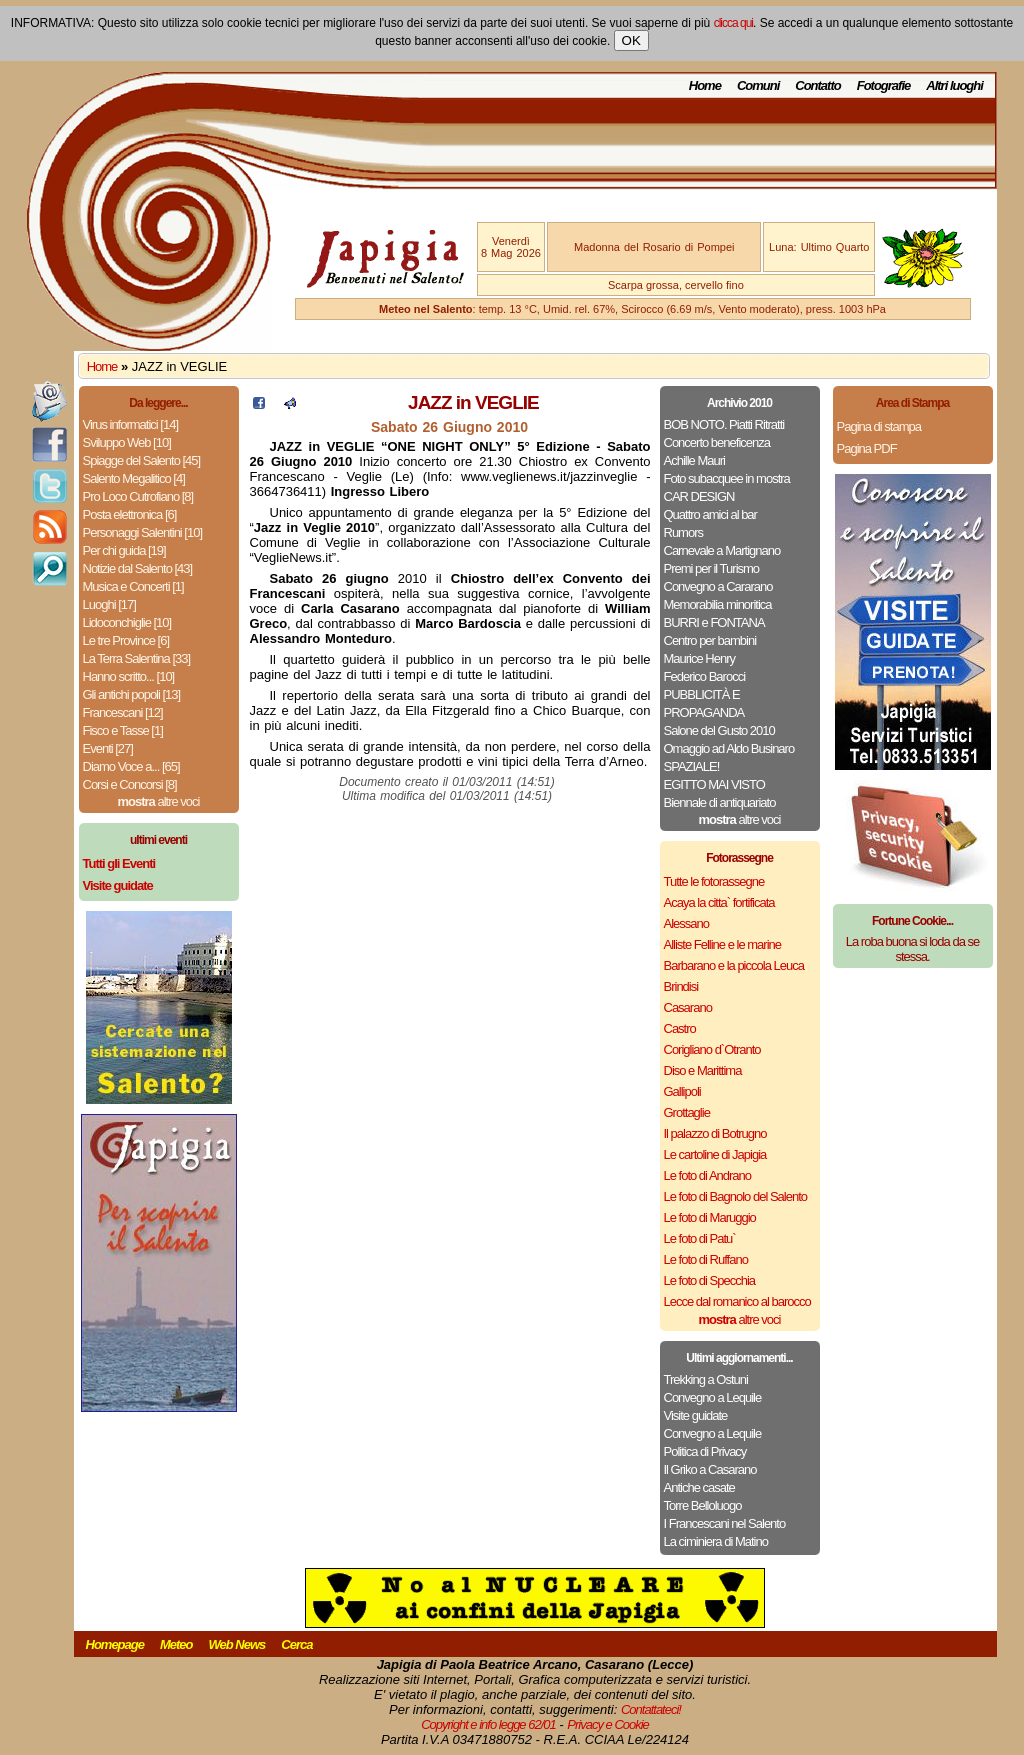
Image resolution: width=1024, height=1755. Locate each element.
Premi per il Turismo (712, 568)
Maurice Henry (700, 658)
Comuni (758, 85)
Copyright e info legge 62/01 (488, 1724)
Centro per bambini (710, 640)
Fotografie (884, 85)
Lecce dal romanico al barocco (737, 1301)
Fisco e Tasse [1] (123, 730)
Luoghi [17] (109, 604)
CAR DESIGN (699, 496)
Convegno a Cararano (718, 586)
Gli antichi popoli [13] (132, 694)
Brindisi (681, 986)
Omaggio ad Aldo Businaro (729, 748)
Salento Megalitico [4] (134, 478)
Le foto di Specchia (710, 1280)
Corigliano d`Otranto (712, 1049)
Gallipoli (682, 1091)
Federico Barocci (705, 676)
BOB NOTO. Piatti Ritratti (724, 424)
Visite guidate (696, 1415)
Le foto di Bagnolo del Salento (735, 1196)
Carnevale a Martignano (722, 550)
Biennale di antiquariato (720, 802)
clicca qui (733, 23)
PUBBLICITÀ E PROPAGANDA (704, 703)
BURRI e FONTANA (714, 622)
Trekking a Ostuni (706, 1379)
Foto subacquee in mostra (727, 478)
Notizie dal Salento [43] (138, 568)
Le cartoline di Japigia (715, 1154)
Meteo (176, 1644)
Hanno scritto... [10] (129, 676)
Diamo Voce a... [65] (131, 766)
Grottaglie (687, 1112)
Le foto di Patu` (700, 1238)
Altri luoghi (954, 85)
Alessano (686, 923)
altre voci (159, 801)
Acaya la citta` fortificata (719, 902)
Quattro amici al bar (710, 514)
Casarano (688, 1007)
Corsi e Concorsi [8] (130, 784)
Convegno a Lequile (713, 1397)
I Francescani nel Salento (725, 1523)
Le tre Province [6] (126, 640)
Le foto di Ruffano (706, 1259)
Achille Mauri (694, 460)
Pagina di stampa (879, 426)
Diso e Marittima (703, 1070)
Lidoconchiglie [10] (127, 622)
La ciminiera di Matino (716, 1541)
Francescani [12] (123, 712)
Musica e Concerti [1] (133, 586)
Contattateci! (651, 1709)
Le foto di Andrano (708, 1175)
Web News (237, 1644)
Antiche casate (699, 1487)
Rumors (684, 532)
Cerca (296, 1644)
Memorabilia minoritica (718, 604)
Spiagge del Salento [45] (142, 460)
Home (705, 85)
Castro (680, 1028)
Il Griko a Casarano (710, 1469)
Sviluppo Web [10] (127, 442)
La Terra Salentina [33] (137, 658)
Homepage (115, 1644)
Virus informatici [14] (131, 424)
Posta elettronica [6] (130, 514)
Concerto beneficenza (717, 442)
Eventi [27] (108, 748)
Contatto (817, 85)
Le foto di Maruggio (710, 1217)
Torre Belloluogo (703, 1505)
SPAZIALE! (692, 766)
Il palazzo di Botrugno (715, 1133)
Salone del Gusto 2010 (719, 730)
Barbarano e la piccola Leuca (734, 965)
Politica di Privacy (705, 1451)
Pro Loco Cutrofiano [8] (138, 496)
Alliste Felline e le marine (723, 944)
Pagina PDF (867, 448)
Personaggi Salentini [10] (143, 532)
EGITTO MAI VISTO (714, 784)
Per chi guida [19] (124, 550)
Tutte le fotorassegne (714, 881)
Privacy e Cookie (608, 1724)
